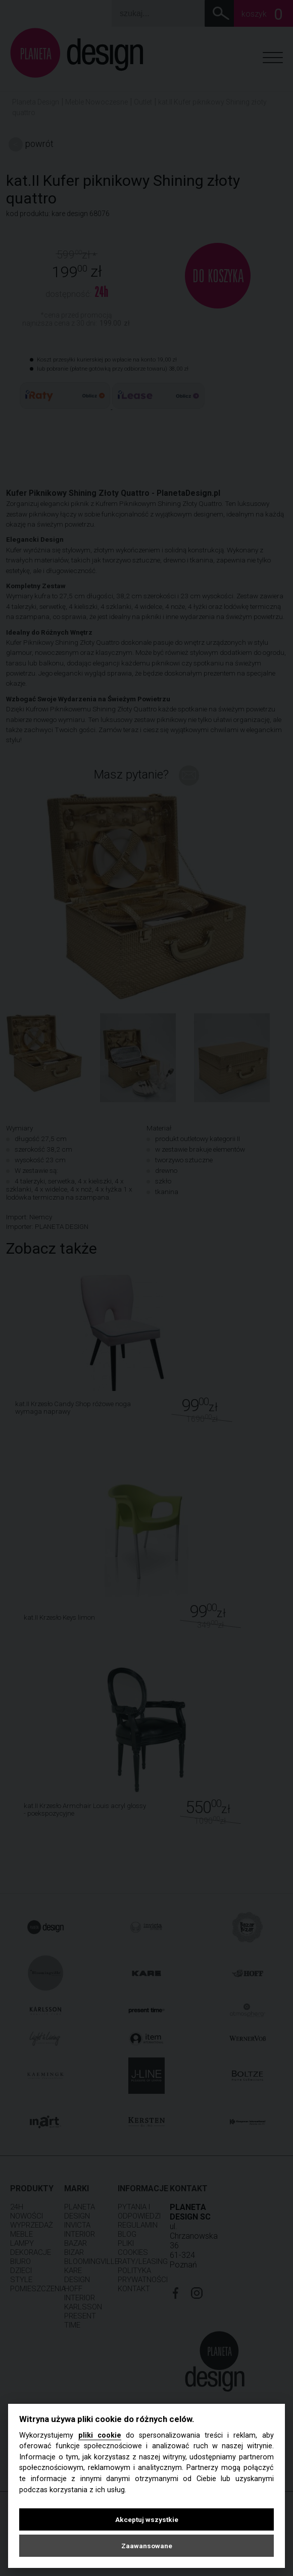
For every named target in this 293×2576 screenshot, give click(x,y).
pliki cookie (99, 2435)
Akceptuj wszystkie (146, 2519)
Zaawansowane (146, 2546)
